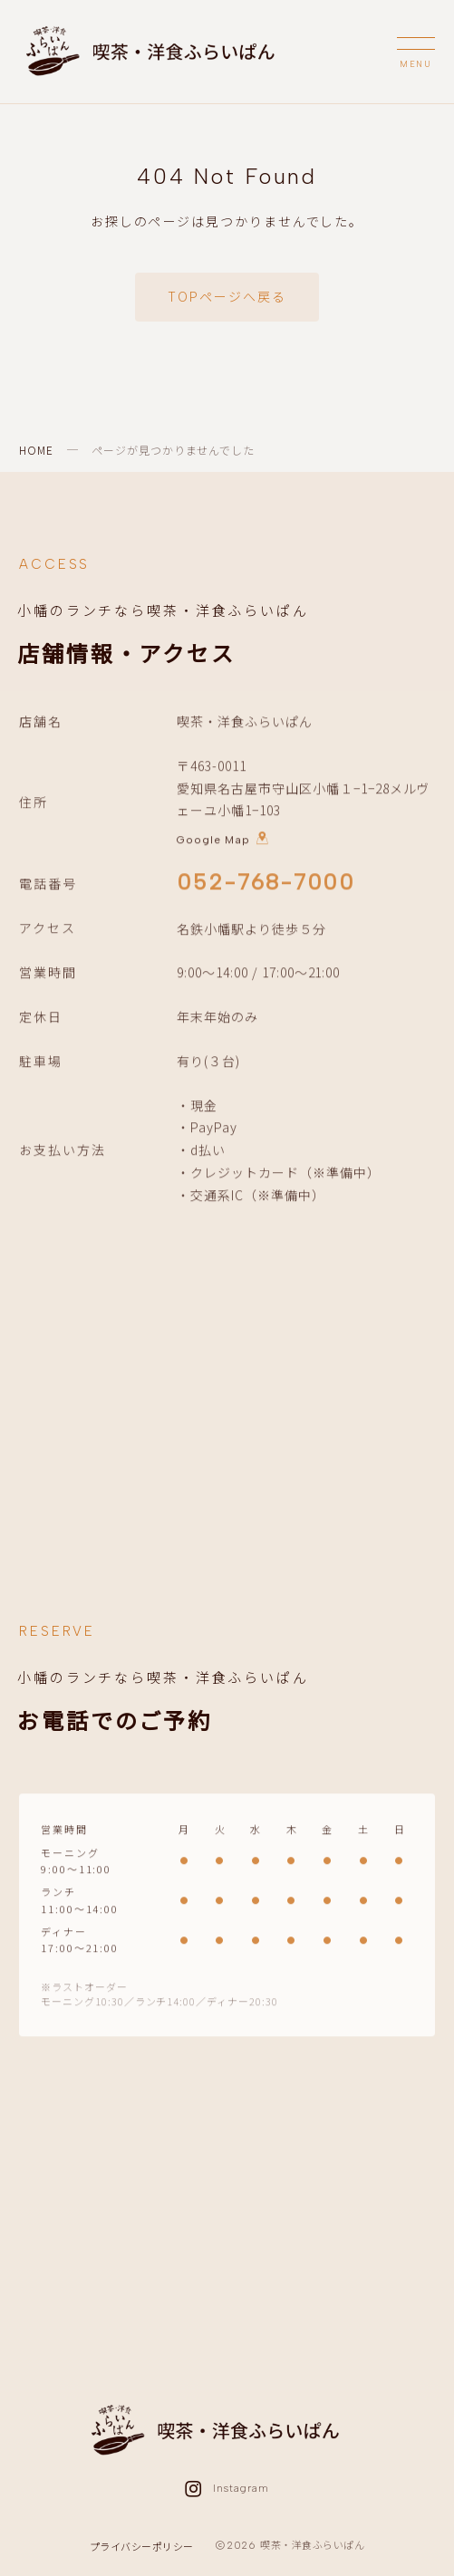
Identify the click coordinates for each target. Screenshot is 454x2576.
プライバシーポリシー (142, 2546)
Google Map (223, 841)
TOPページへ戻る (226, 296)
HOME (36, 449)
